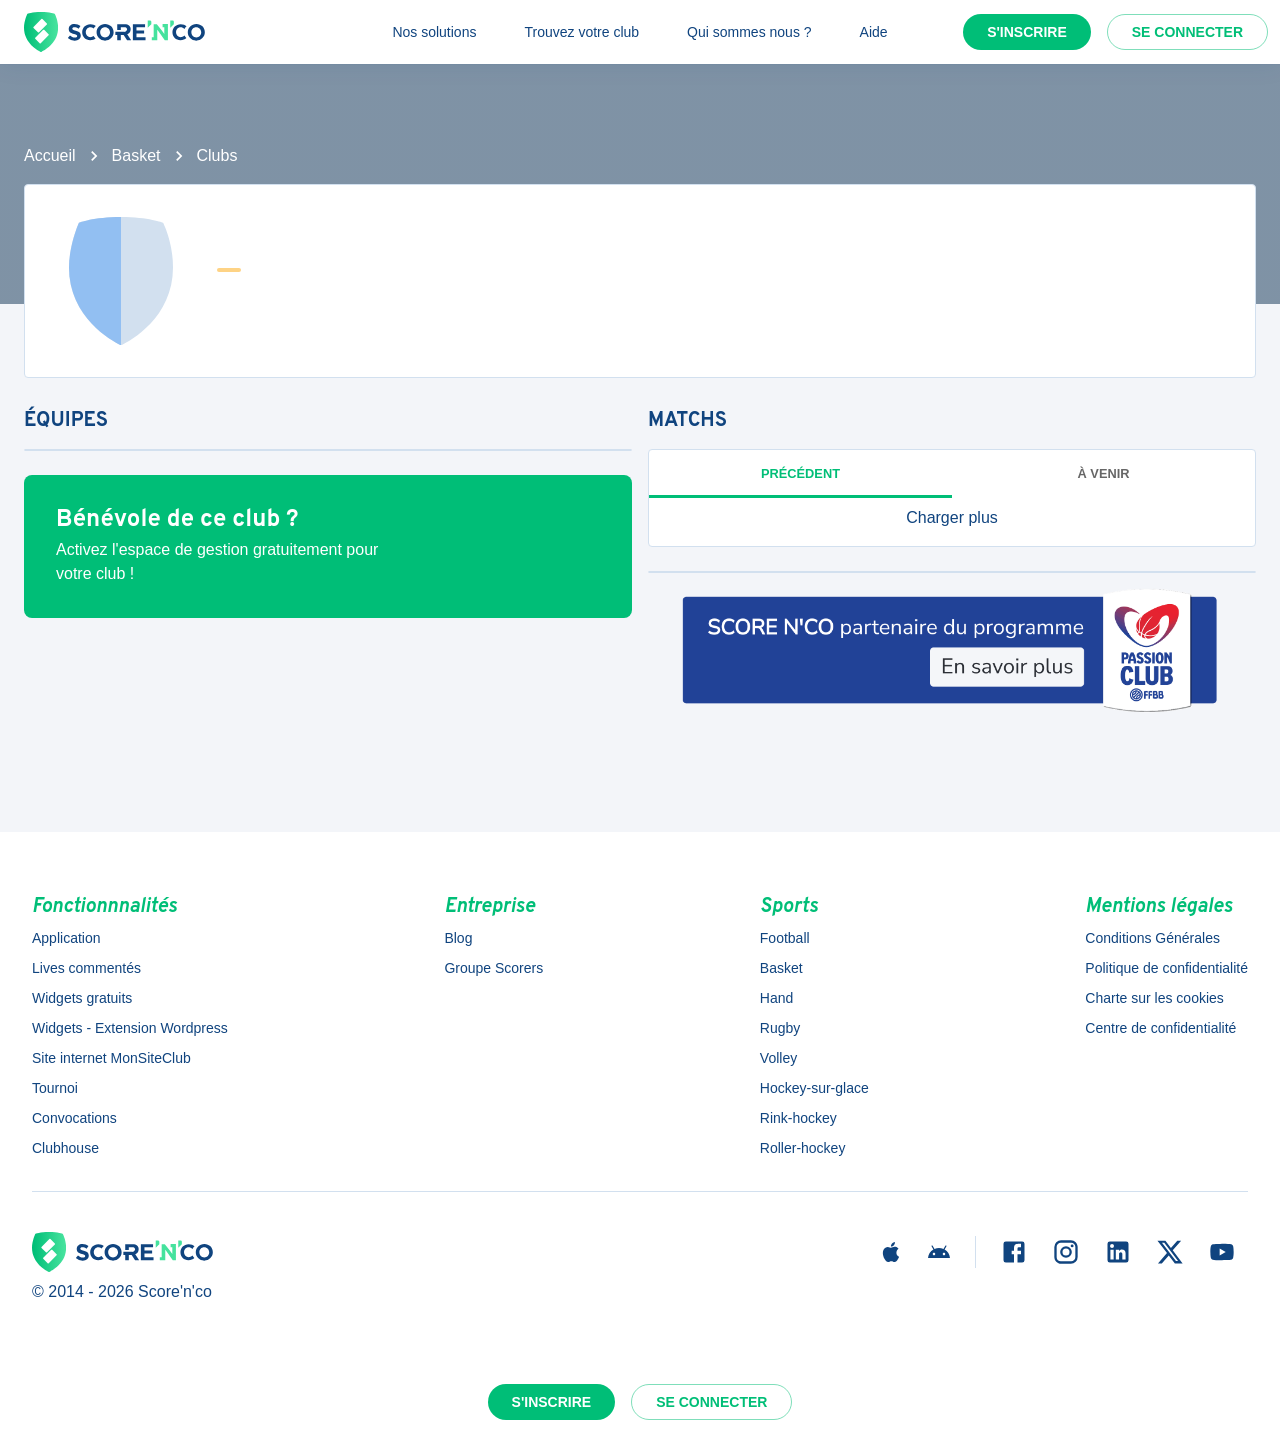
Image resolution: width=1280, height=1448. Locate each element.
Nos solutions (434, 32)
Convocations (74, 1118)
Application (66, 938)
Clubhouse (65, 1148)
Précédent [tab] (800, 473)
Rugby (780, 1028)
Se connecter (1187, 32)
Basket (136, 155)
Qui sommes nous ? (749, 32)
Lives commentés (86, 968)
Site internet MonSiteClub (111, 1058)
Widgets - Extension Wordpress (130, 1028)
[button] (952, 518)
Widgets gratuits (82, 998)
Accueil (50, 155)
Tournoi (55, 1088)
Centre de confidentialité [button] (1160, 1028)
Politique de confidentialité (1166, 968)
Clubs (217, 155)
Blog (458, 938)
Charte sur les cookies (1154, 998)
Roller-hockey (803, 1148)
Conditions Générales (1152, 938)
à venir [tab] (1104, 473)
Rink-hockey (798, 1118)
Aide (874, 32)
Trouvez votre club (581, 32)
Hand (776, 998)
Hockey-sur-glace (814, 1088)
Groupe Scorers (493, 968)
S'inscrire (1027, 32)
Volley (778, 1058)
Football (785, 938)
